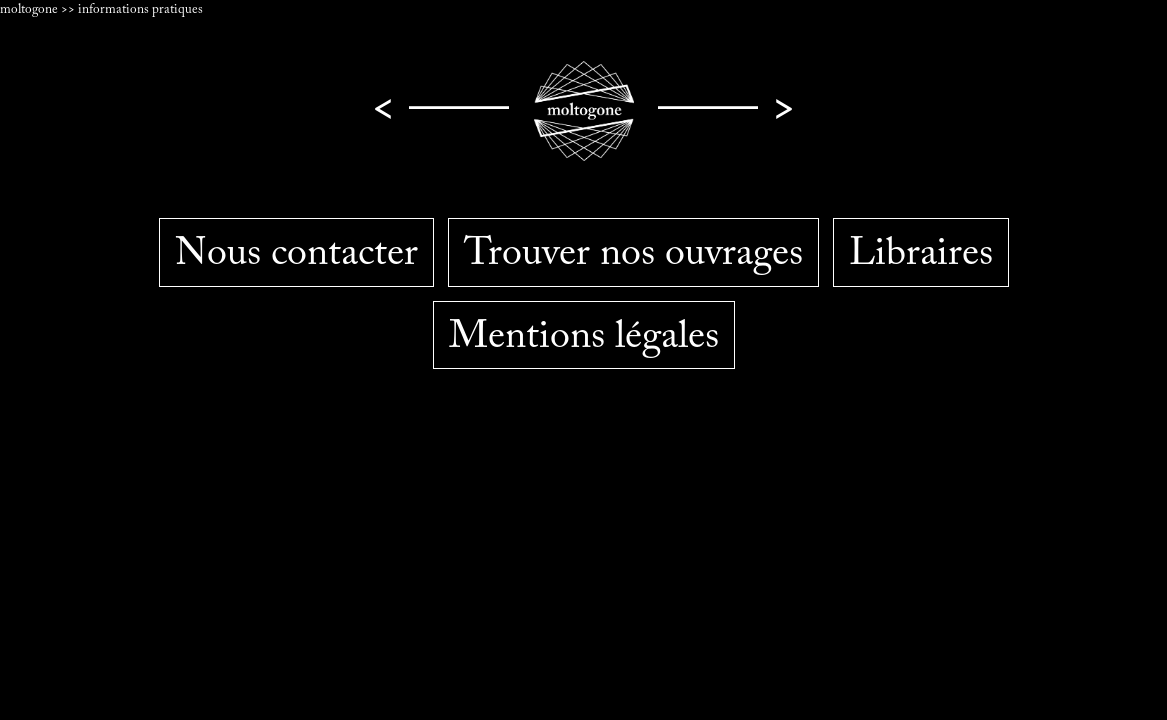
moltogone (30, 10)
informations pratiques (140, 10)
